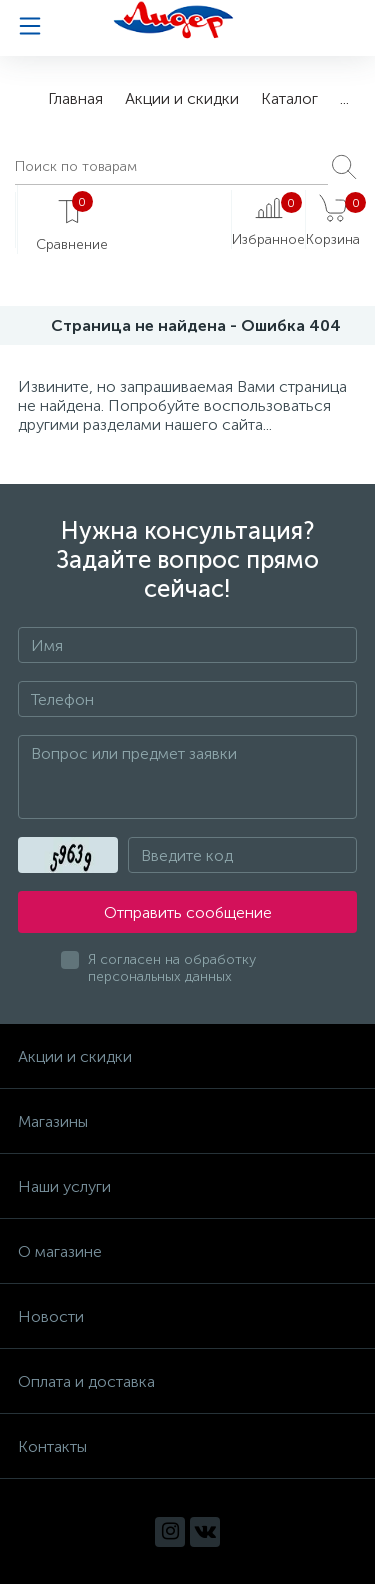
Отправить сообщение (188, 912)
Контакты (52, 1446)
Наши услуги (64, 1186)
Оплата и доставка (86, 1381)
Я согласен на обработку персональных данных (172, 968)
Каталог (289, 98)
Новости (51, 1316)
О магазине (60, 1251)
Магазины (53, 1121)
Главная (75, 98)
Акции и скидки (182, 98)
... (344, 98)
